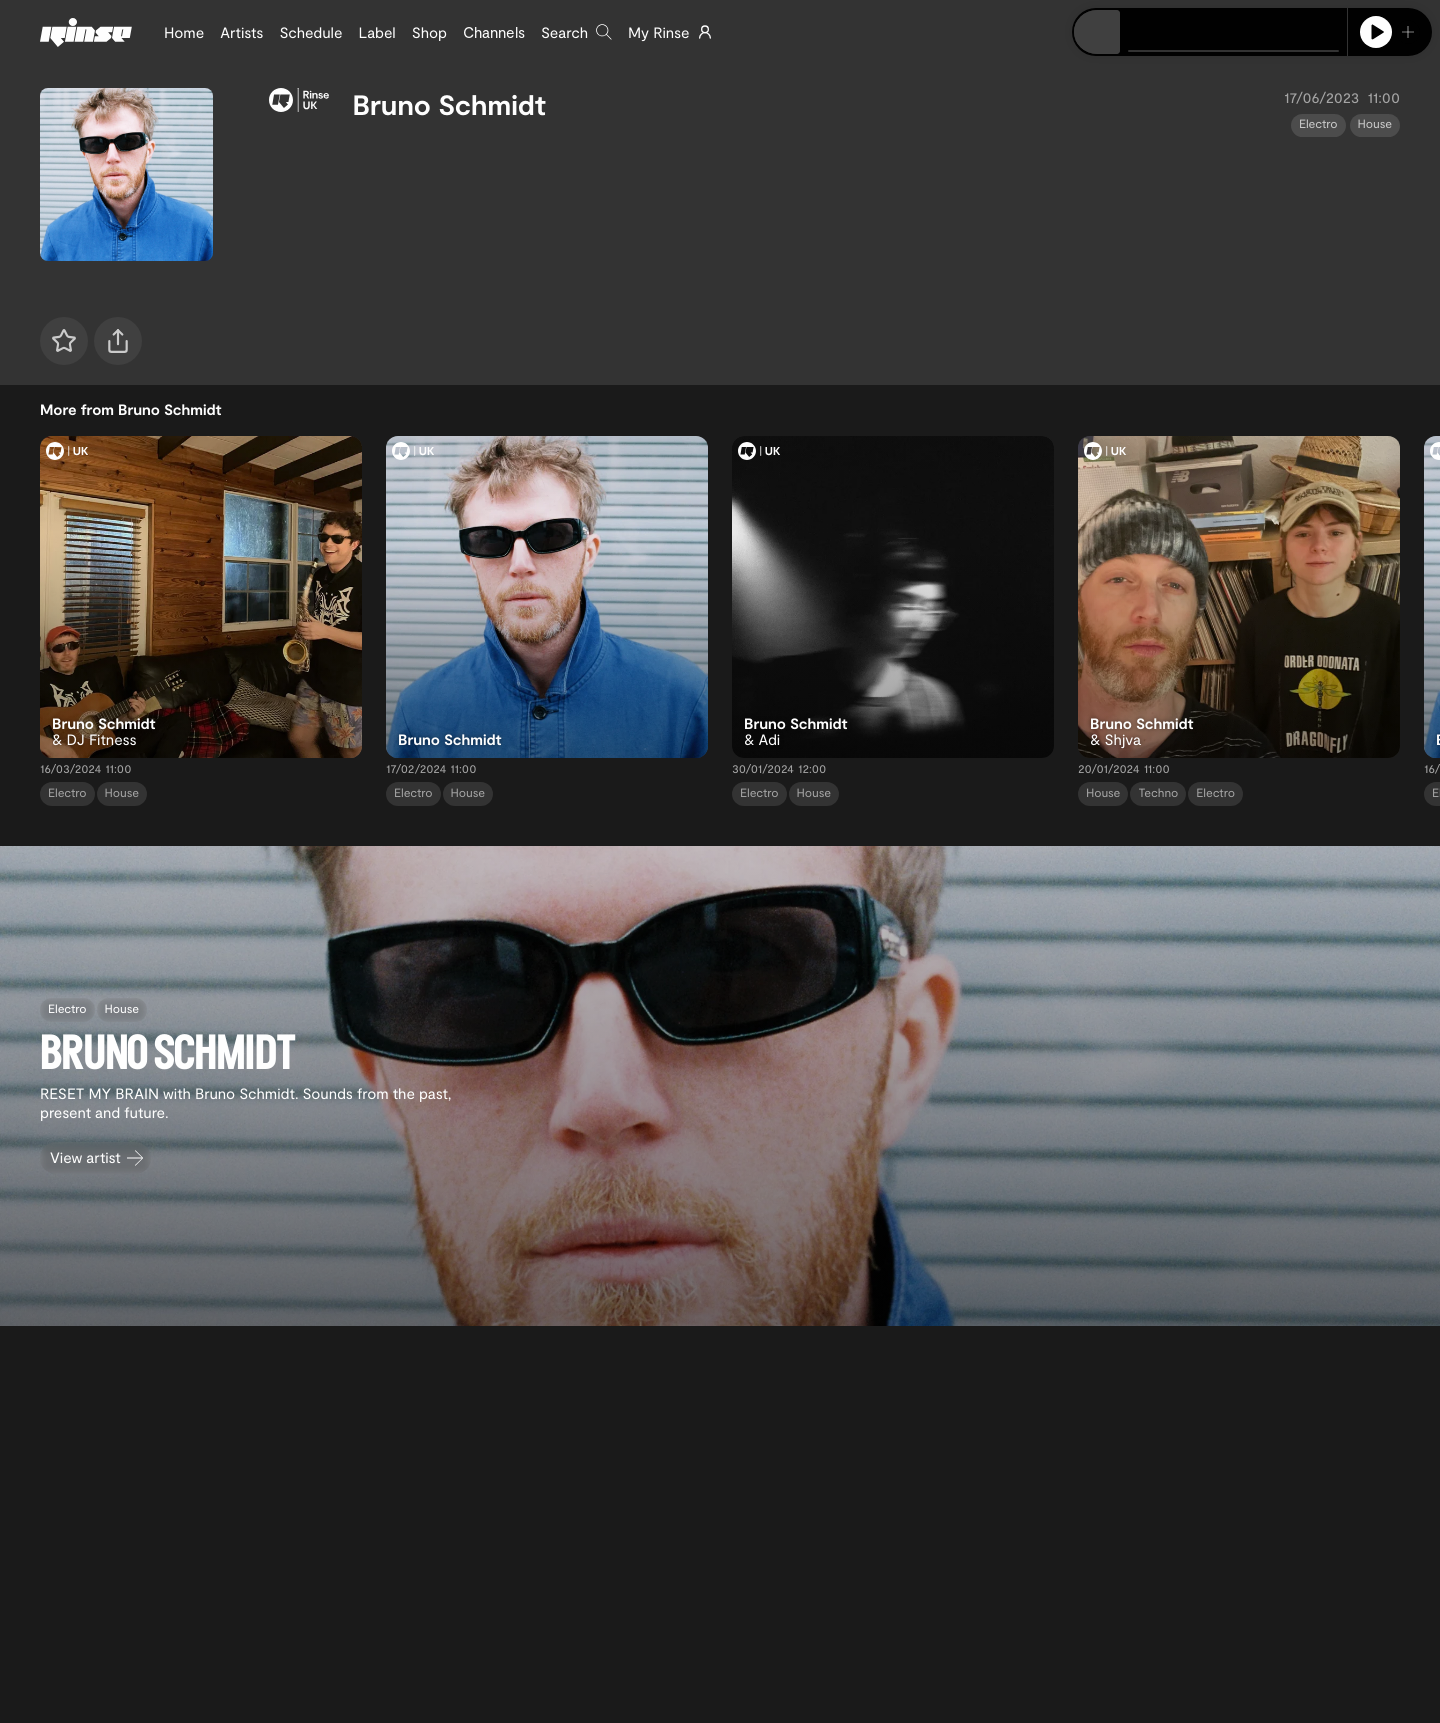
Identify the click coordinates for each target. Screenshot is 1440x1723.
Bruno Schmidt (449, 104)
